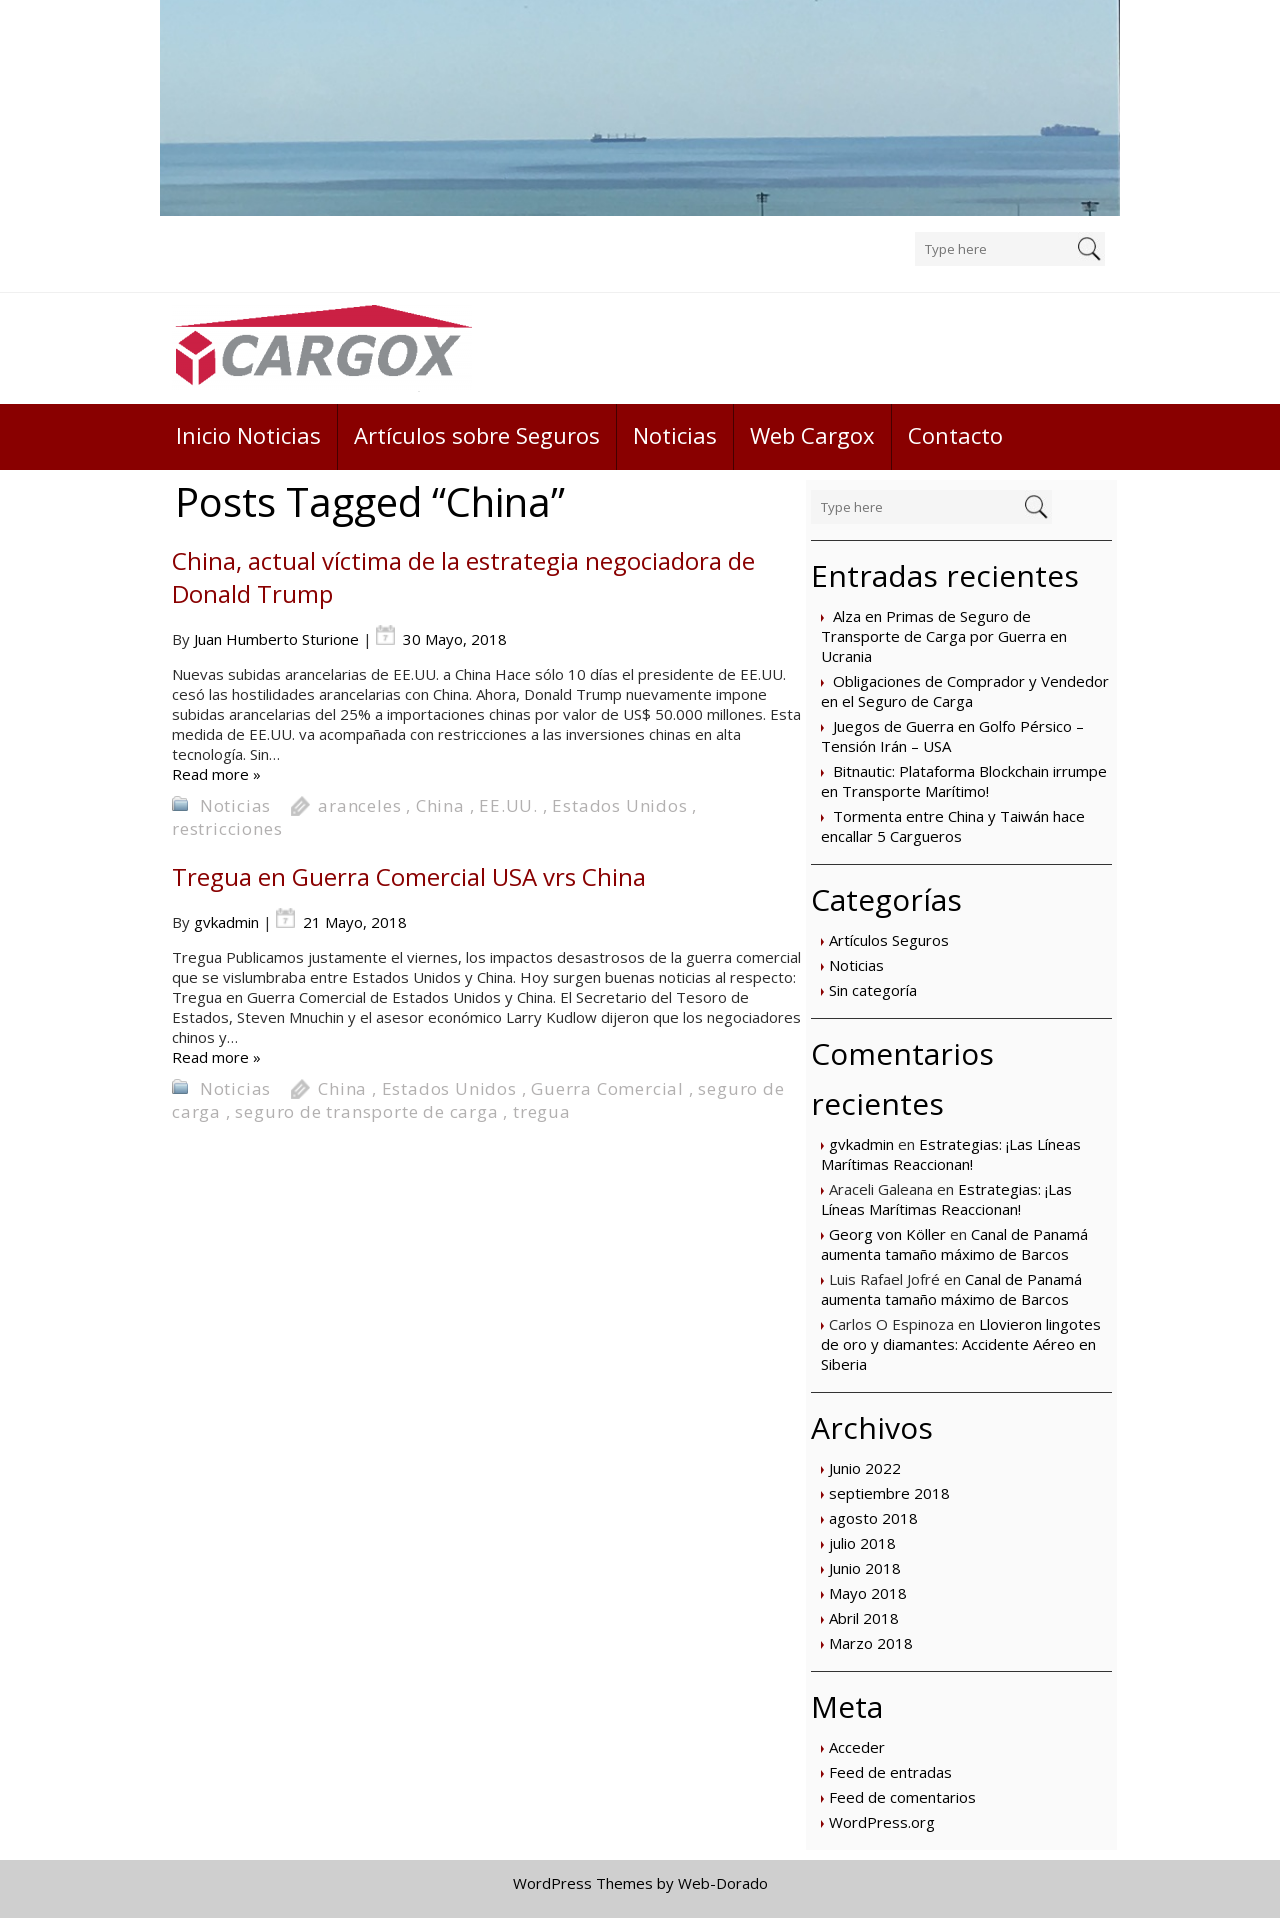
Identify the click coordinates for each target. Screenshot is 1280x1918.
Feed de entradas (890, 1772)
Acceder (857, 1747)
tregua (542, 1111)
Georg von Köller (887, 1234)
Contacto (955, 435)
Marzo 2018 (871, 1643)
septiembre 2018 (889, 1493)
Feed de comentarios (902, 1797)
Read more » (216, 774)
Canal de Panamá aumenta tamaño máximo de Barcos (954, 1244)
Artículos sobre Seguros (477, 435)
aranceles (359, 805)
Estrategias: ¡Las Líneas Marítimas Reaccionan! (951, 1154)
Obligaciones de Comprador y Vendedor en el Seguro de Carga (965, 691)
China (440, 805)
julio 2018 (862, 1543)
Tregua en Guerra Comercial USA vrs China (409, 876)
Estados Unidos (619, 805)
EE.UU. (508, 805)
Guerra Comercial (607, 1088)
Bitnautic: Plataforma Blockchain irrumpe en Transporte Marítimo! (964, 781)
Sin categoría (873, 990)
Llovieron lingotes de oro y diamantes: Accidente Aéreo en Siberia (961, 1344)
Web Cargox (812, 435)
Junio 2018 (865, 1568)
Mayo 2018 (868, 1593)
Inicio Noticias (248, 435)
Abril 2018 (864, 1618)
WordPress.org (882, 1822)
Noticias (675, 435)
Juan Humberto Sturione (276, 639)
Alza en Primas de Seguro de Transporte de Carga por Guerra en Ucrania (944, 636)
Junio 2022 (865, 1468)
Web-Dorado (723, 1883)
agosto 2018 (873, 1518)
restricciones (227, 828)
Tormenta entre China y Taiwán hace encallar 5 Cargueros (953, 826)
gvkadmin (861, 1144)
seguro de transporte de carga (366, 1111)
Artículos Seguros (889, 940)
